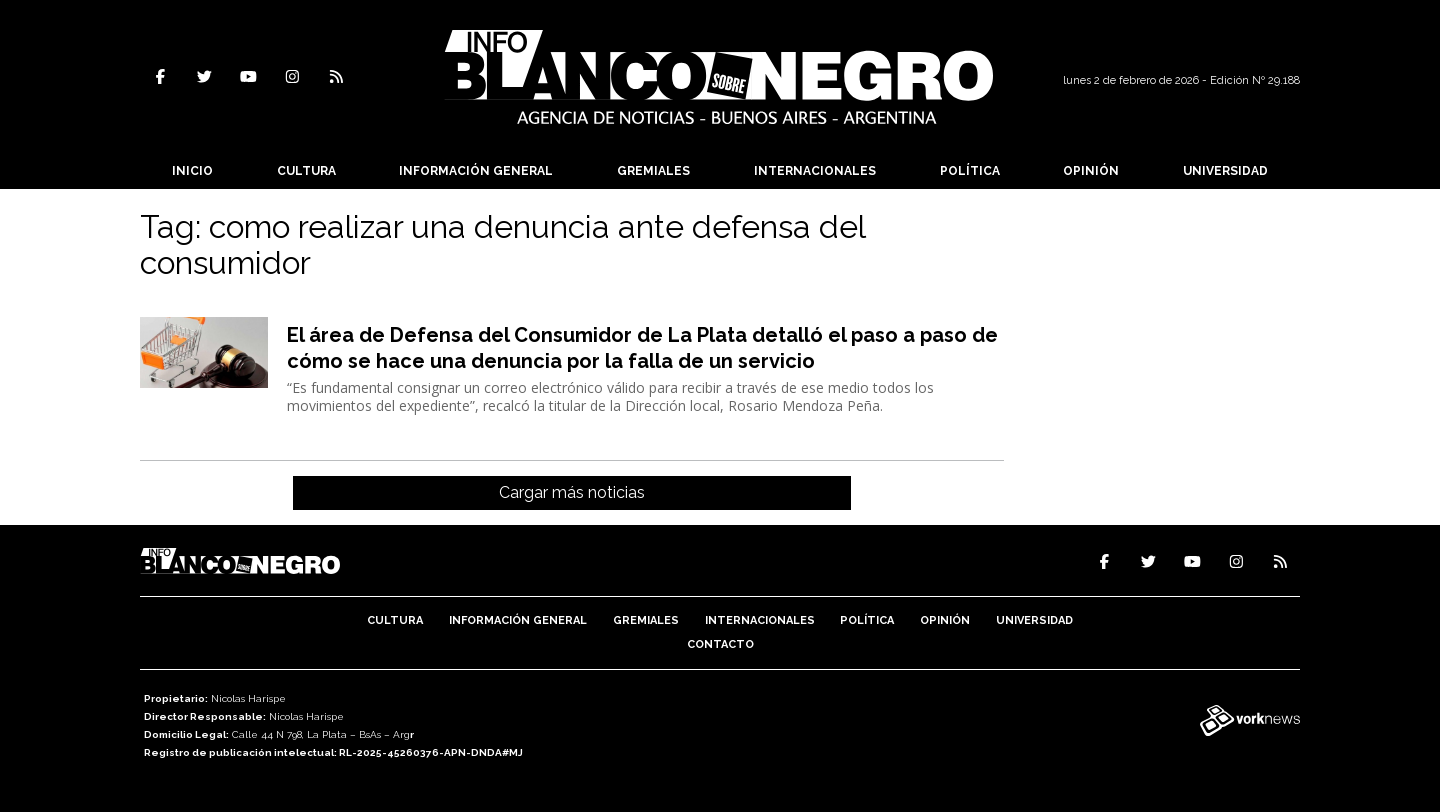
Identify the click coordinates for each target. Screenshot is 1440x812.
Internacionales (815, 171)
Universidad (1225, 171)
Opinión (1091, 171)
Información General (476, 171)
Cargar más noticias (572, 492)
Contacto (720, 644)
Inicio (192, 171)
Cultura (306, 171)
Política (970, 171)
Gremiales (653, 171)
